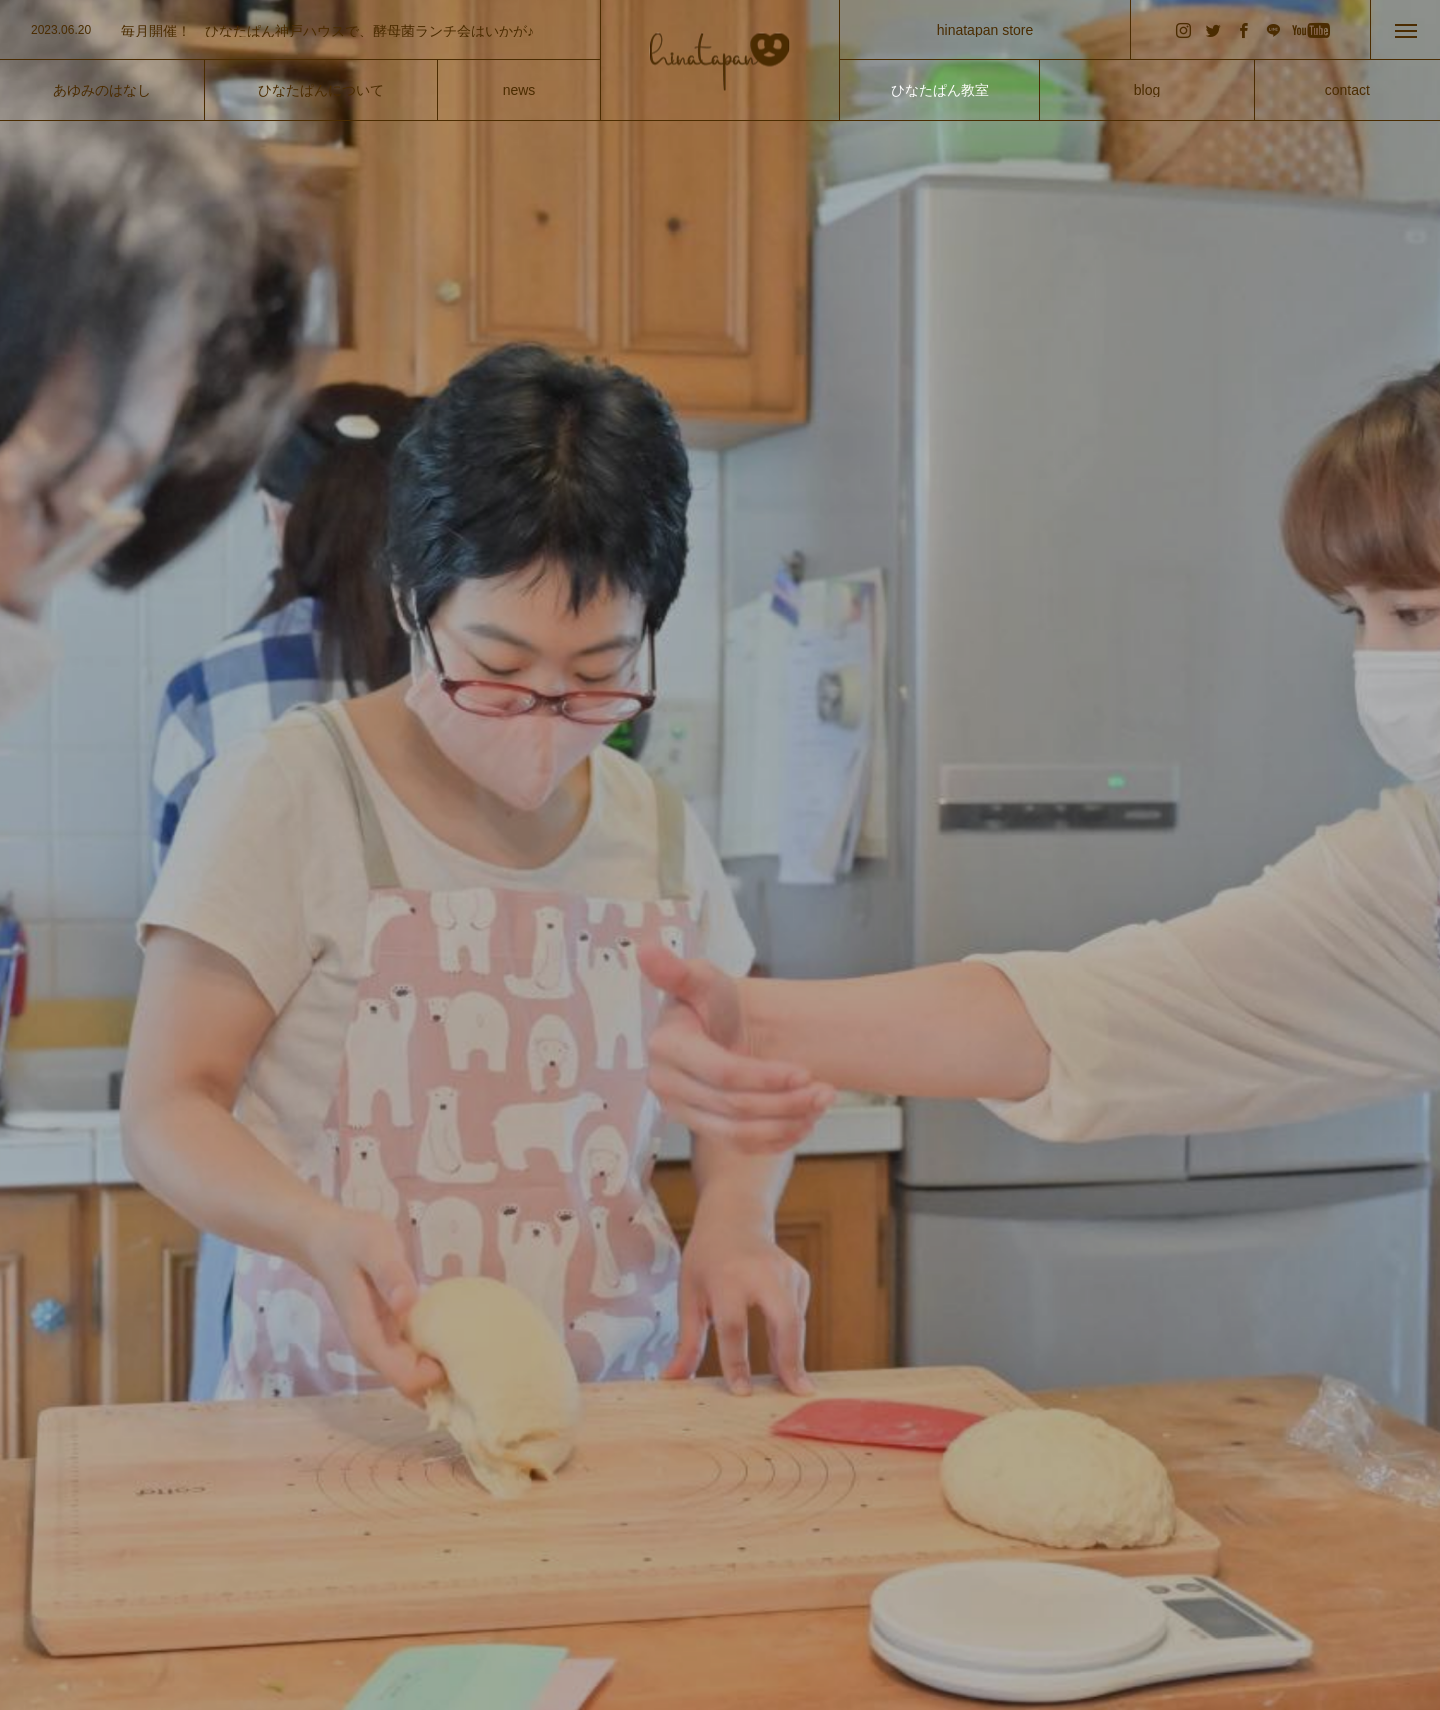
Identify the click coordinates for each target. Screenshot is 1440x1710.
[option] (300, 31)
